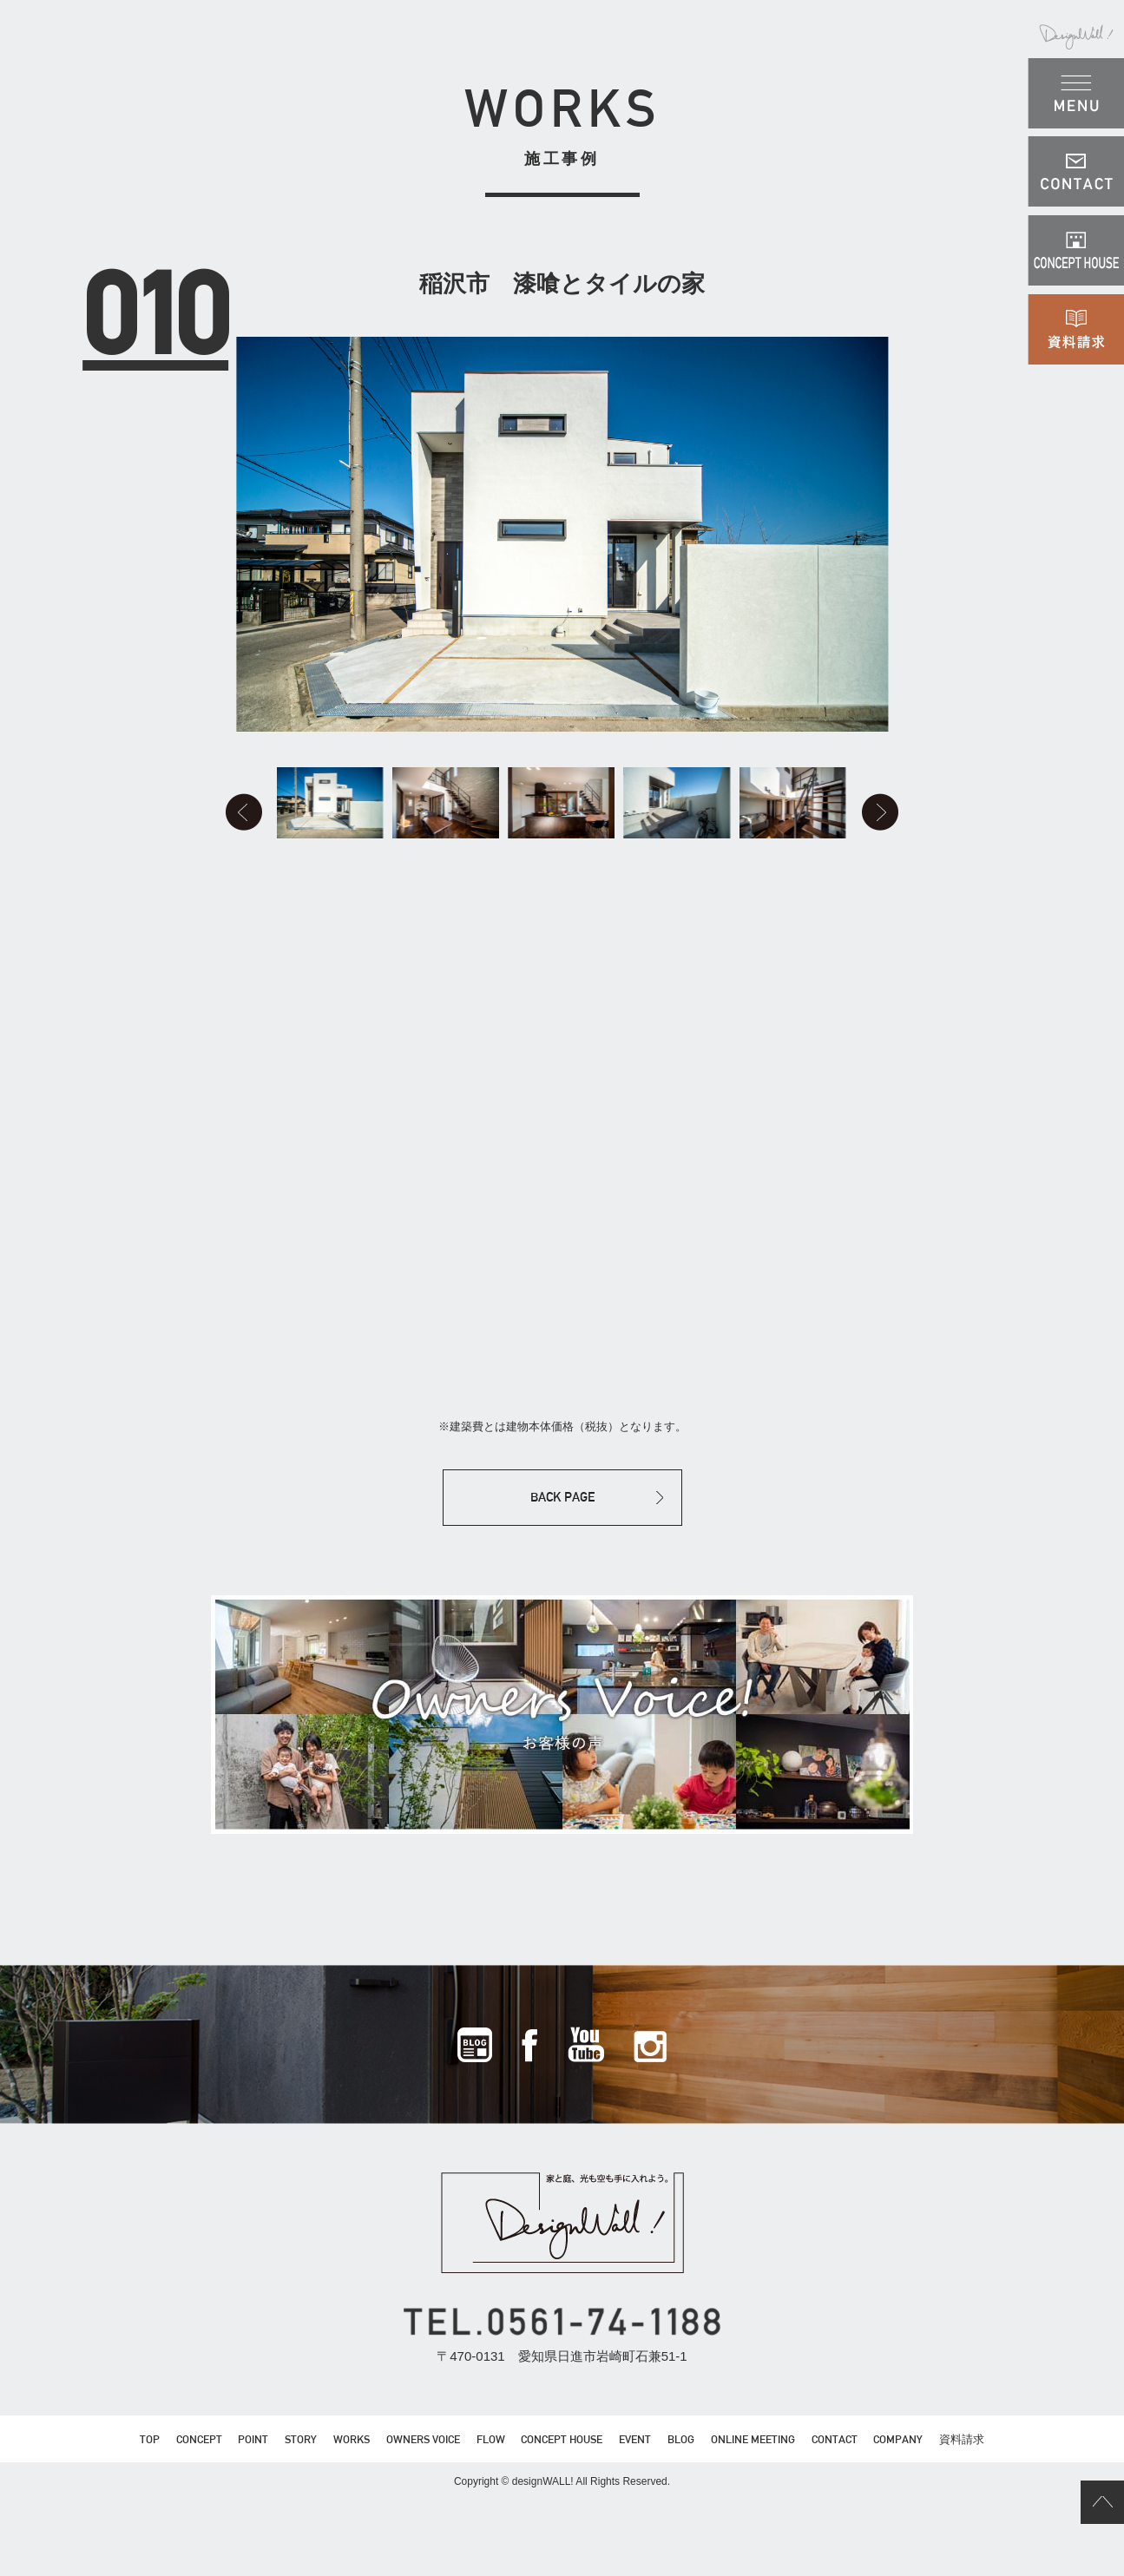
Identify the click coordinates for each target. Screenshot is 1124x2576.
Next (928, 851)
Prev (196, 851)
